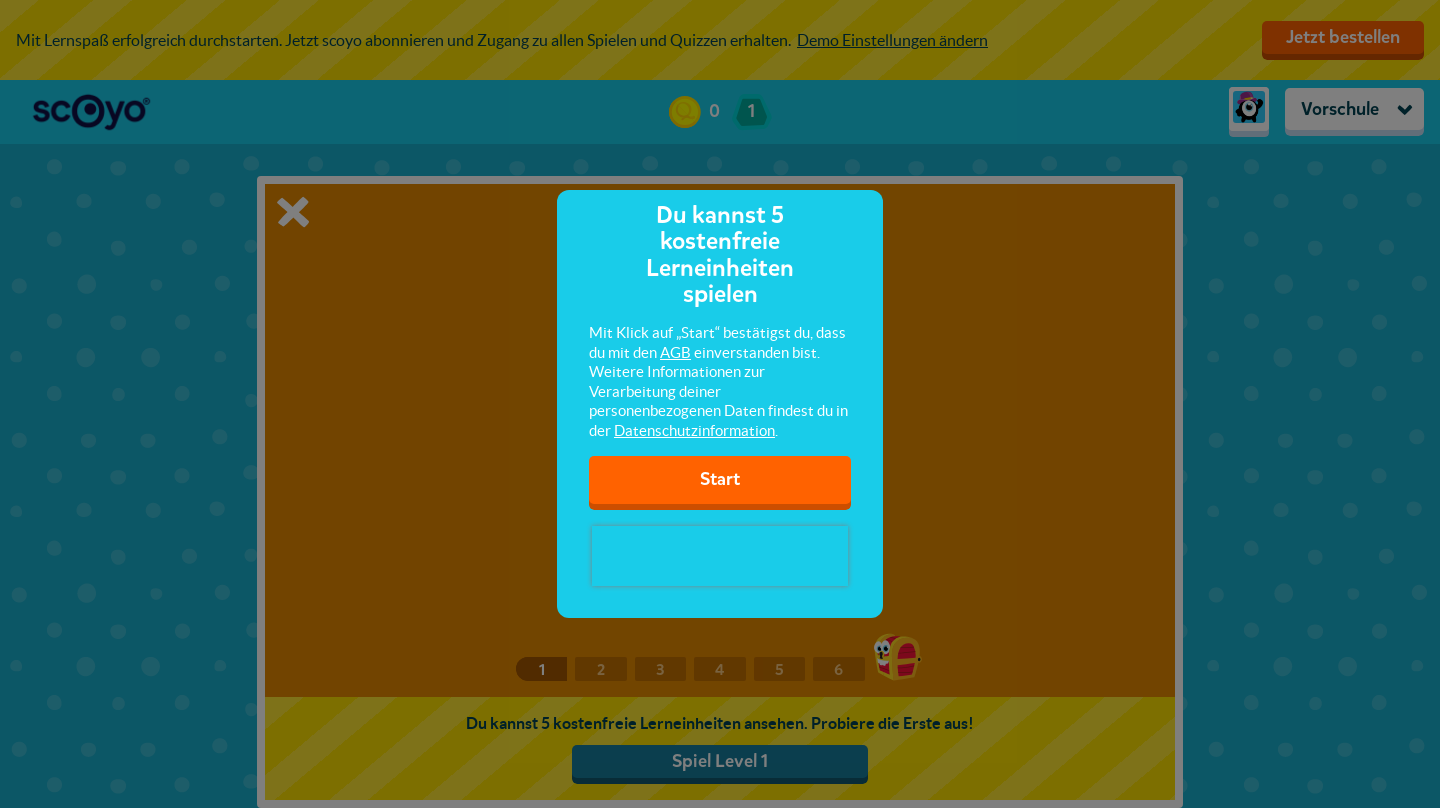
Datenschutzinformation (694, 430)
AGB (675, 352)
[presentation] (720, 556)
